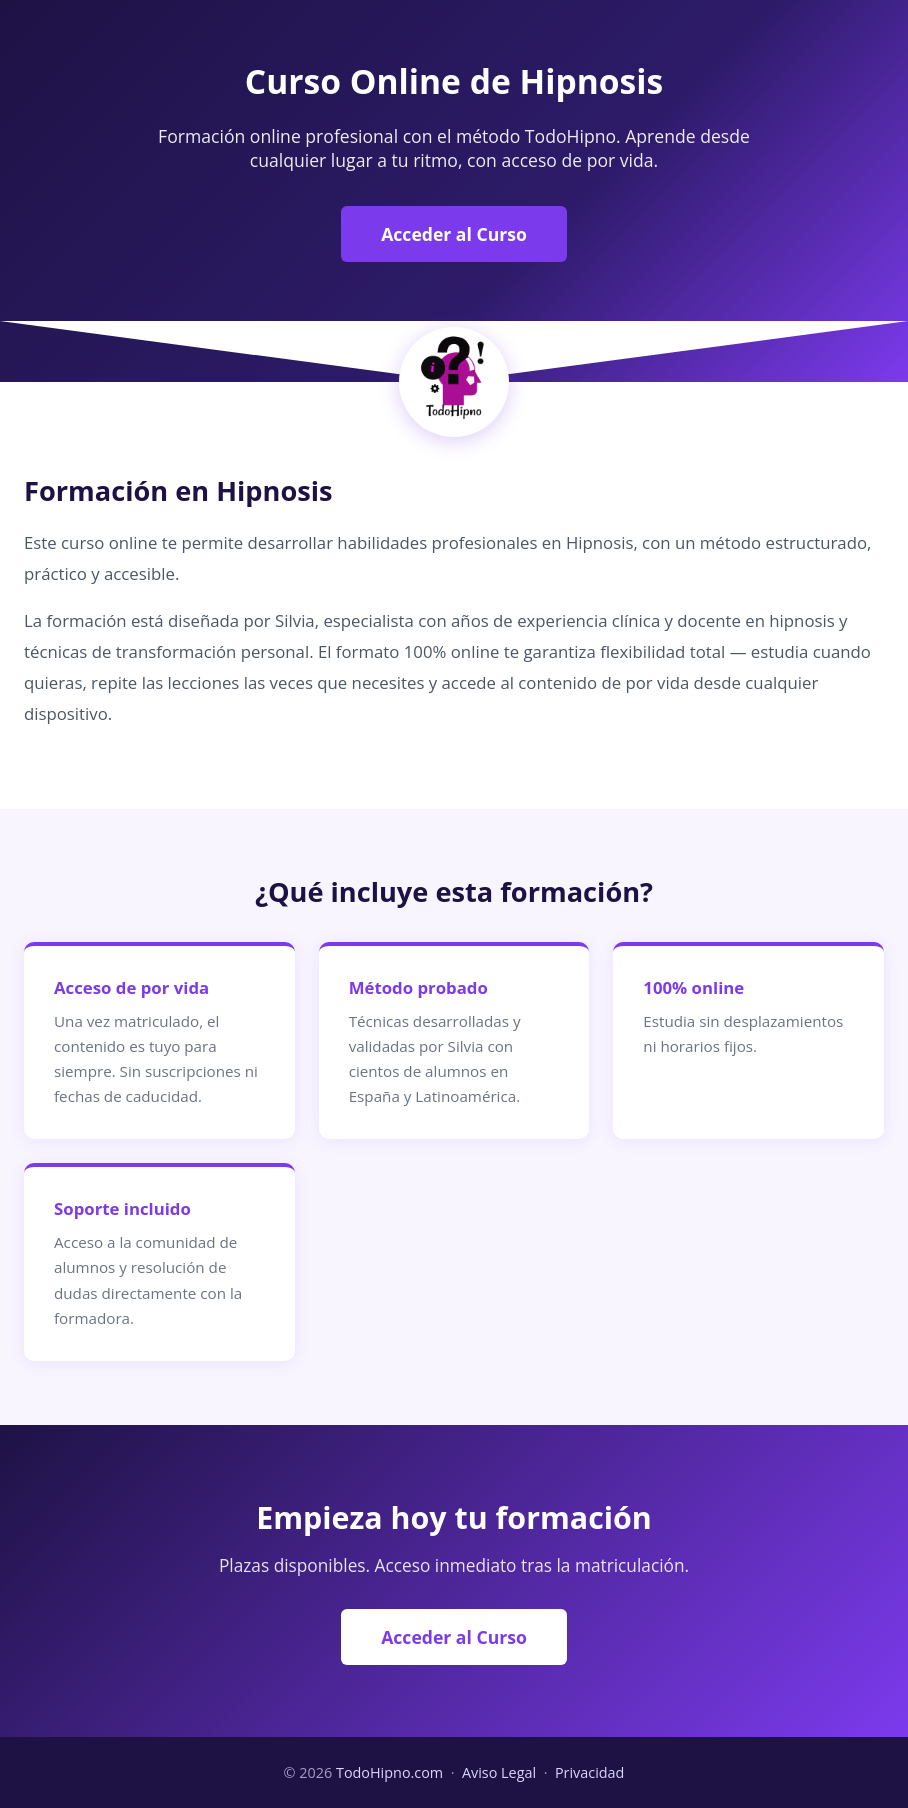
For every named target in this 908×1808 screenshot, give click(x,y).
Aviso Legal (499, 1772)
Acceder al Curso (454, 234)
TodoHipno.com (389, 1772)
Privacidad (590, 1772)
